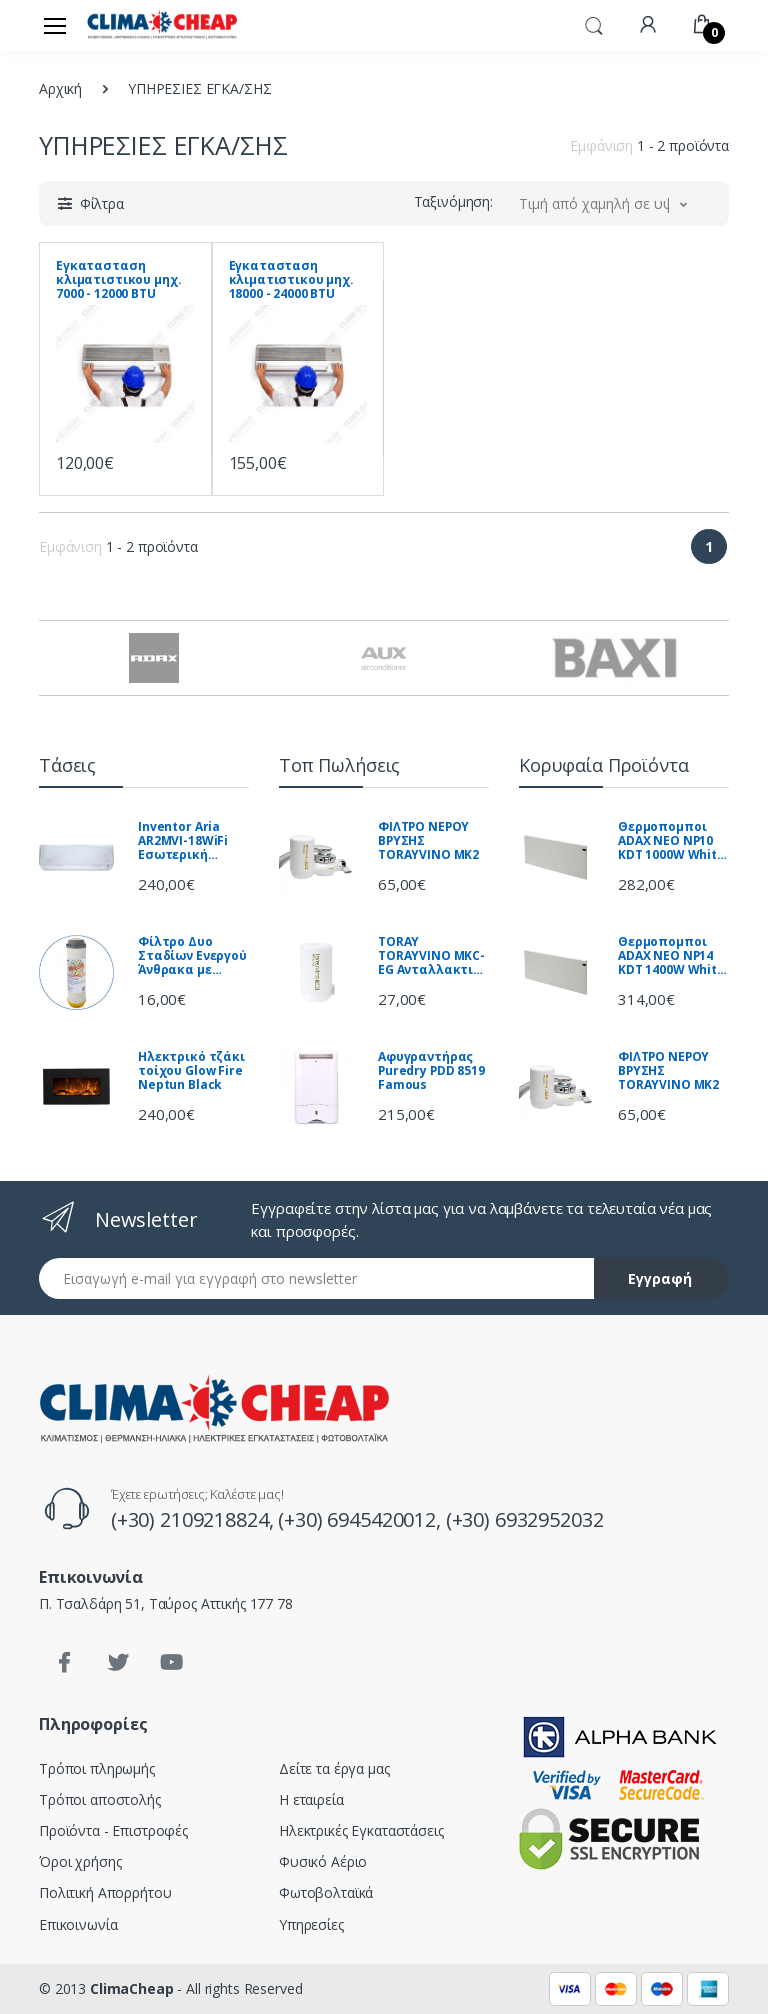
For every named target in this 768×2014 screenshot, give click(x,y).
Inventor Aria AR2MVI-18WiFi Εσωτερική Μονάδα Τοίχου (187, 841)
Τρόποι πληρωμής (97, 1768)
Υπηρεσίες (311, 1924)
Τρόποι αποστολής (100, 1799)
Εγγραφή (660, 1278)
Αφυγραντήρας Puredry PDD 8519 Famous (431, 1071)
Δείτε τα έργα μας (334, 1768)
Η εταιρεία (311, 1799)
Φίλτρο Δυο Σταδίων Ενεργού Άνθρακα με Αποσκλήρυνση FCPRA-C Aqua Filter (192, 956)
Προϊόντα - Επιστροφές (113, 1830)
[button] (594, 24)
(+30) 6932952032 (525, 1519)
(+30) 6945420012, (361, 1519)
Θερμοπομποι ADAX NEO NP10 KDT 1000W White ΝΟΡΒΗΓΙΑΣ (671, 841)
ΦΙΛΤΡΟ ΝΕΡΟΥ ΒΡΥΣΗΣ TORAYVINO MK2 (428, 841)
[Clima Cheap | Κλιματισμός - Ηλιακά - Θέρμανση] (162, 25)
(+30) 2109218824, (194, 1519)
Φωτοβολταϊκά (326, 1892)
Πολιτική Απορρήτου (105, 1892)
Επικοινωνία (78, 1924)
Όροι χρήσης (80, 1861)
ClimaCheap (132, 1988)
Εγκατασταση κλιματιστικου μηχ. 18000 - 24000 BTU (291, 280)
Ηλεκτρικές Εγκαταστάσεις (361, 1830)
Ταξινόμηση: (453, 201)
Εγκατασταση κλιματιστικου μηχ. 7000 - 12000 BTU (118, 280)
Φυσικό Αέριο (323, 1861)
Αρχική (60, 88)
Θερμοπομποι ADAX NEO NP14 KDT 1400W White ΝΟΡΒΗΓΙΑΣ (671, 956)
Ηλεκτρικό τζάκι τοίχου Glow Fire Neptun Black (191, 1071)
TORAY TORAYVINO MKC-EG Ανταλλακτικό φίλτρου (433, 956)
